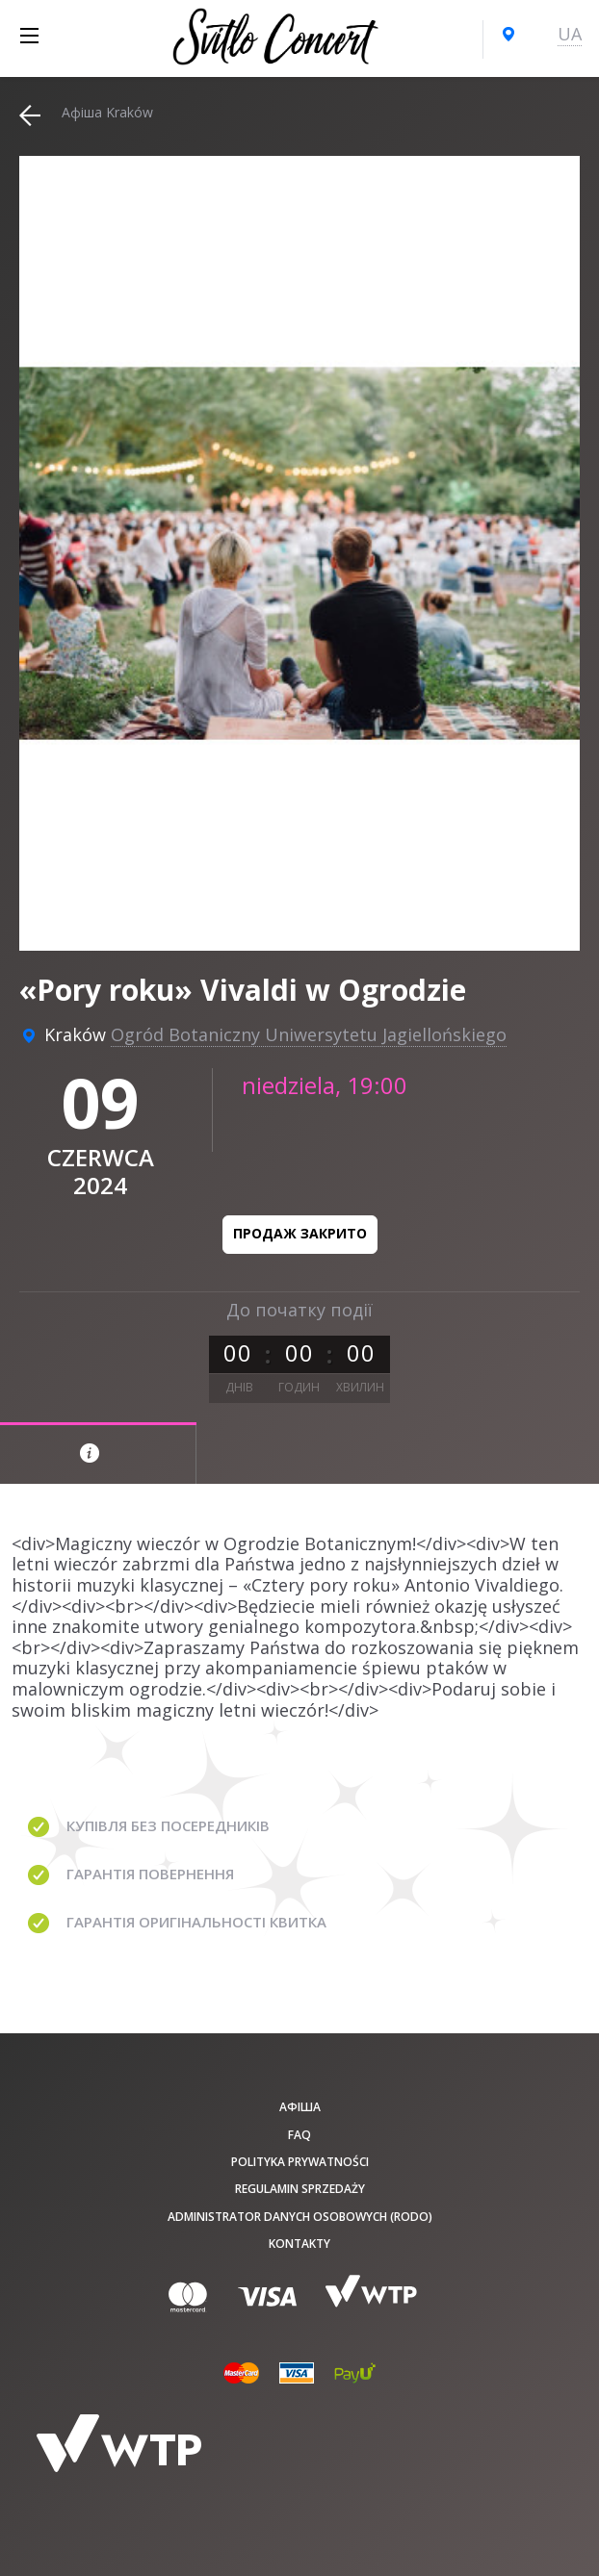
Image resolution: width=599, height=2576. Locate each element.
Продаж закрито (300, 1233)
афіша (300, 2107)
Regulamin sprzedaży (300, 2189)
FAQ (299, 2135)
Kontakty (299, 2243)
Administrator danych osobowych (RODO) (300, 2216)
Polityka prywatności (300, 2162)
